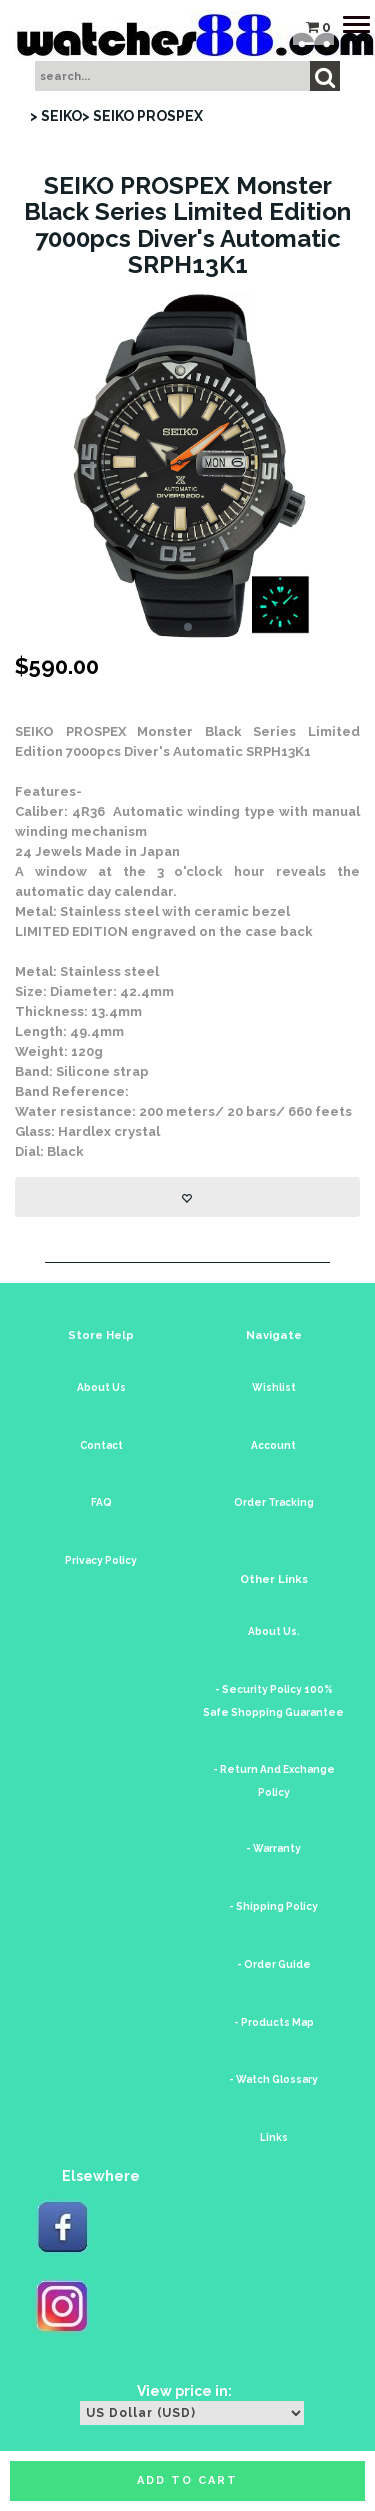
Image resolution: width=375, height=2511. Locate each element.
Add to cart (187, 2480)
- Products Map (274, 2022)
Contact (101, 1445)
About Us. (274, 1631)
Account (273, 1445)
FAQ (101, 1502)
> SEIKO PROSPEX (142, 116)
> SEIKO (56, 116)
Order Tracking (274, 1502)
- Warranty (273, 1848)
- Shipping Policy (273, 1906)
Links (274, 2137)
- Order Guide (274, 1964)
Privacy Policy (101, 1560)
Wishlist (274, 1387)
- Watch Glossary (273, 2079)
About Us (101, 1387)
